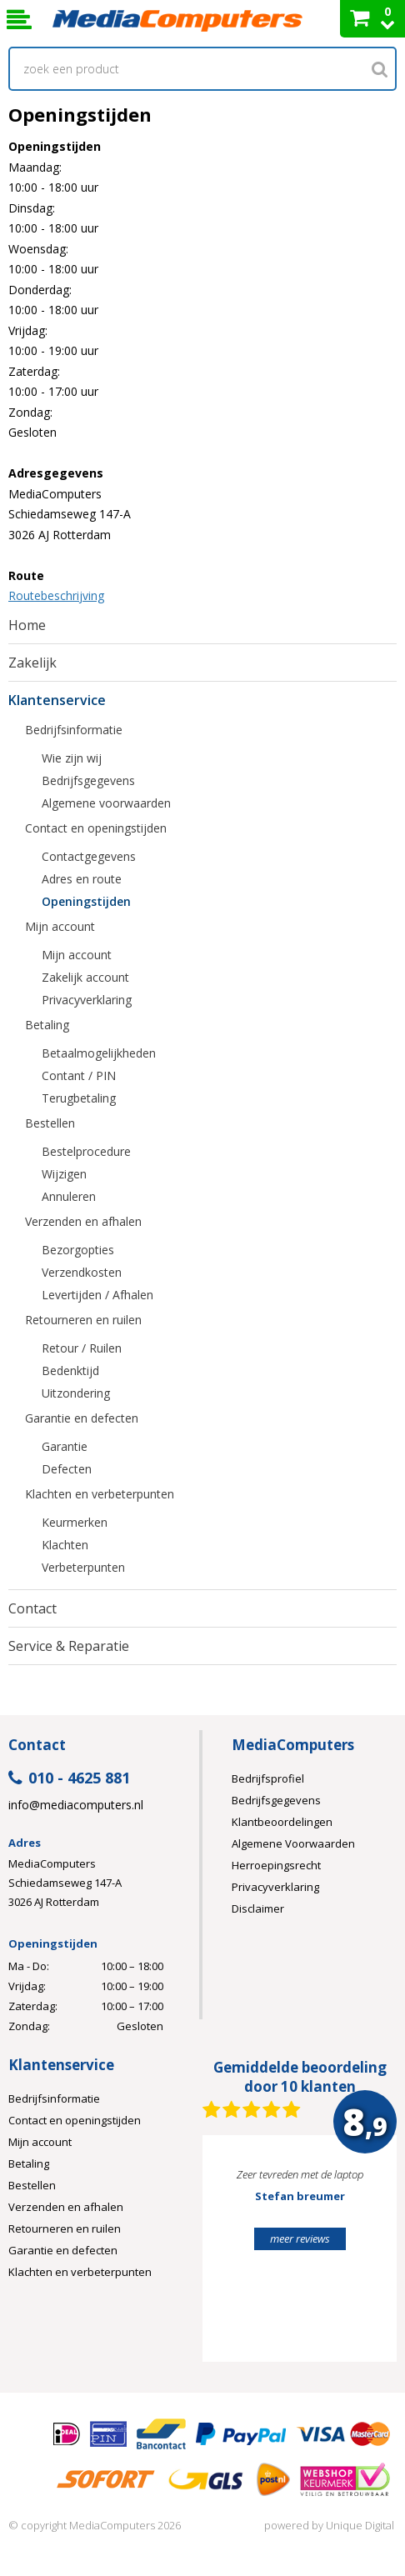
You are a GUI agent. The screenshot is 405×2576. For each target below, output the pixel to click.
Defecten (67, 1469)
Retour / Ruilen (82, 1348)
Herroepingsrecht (276, 1865)
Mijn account (60, 926)
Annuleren (69, 1196)
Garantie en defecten (81, 1418)
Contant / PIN (79, 1075)
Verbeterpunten (83, 1567)
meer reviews (300, 2238)
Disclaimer (258, 1908)
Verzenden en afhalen (83, 1221)
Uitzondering (76, 1393)
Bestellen (50, 1123)
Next (358, 2256)
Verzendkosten (82, 1272)
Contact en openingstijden (96, 828)
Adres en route (82, 879)
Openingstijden (86, 901)
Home (27, 625)
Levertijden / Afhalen (97, 1295)
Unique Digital (360, 2525)
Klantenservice (57, 700)
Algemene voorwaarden (106, 803)
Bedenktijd (70, 1370)
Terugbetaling (79, 1098)
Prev (241, 2256)
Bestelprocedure (86, 1151)
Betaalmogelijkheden (99, 1053)
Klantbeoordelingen (282, 1821)
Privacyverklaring (87, 1000)
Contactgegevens (89, 856)
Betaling (47, 1025)
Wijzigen (64, 1174)
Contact (32, 1608)
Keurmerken (75, 1522)
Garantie (65, 1446)
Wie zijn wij (72, 758)
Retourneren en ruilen (83, 1320)
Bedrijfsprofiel (268, 1778)
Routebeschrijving (56, 595)
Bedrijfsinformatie (73, 730)
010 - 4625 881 (69, 1779)
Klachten (65, 1545)
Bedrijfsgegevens (88, 780)
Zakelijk (32, 662)
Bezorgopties (78, 1250)
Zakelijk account (85, 977)
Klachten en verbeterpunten (99, 1494)
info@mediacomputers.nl (75, 1805)
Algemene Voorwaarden (293, 1843)
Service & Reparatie (68, 1646)
